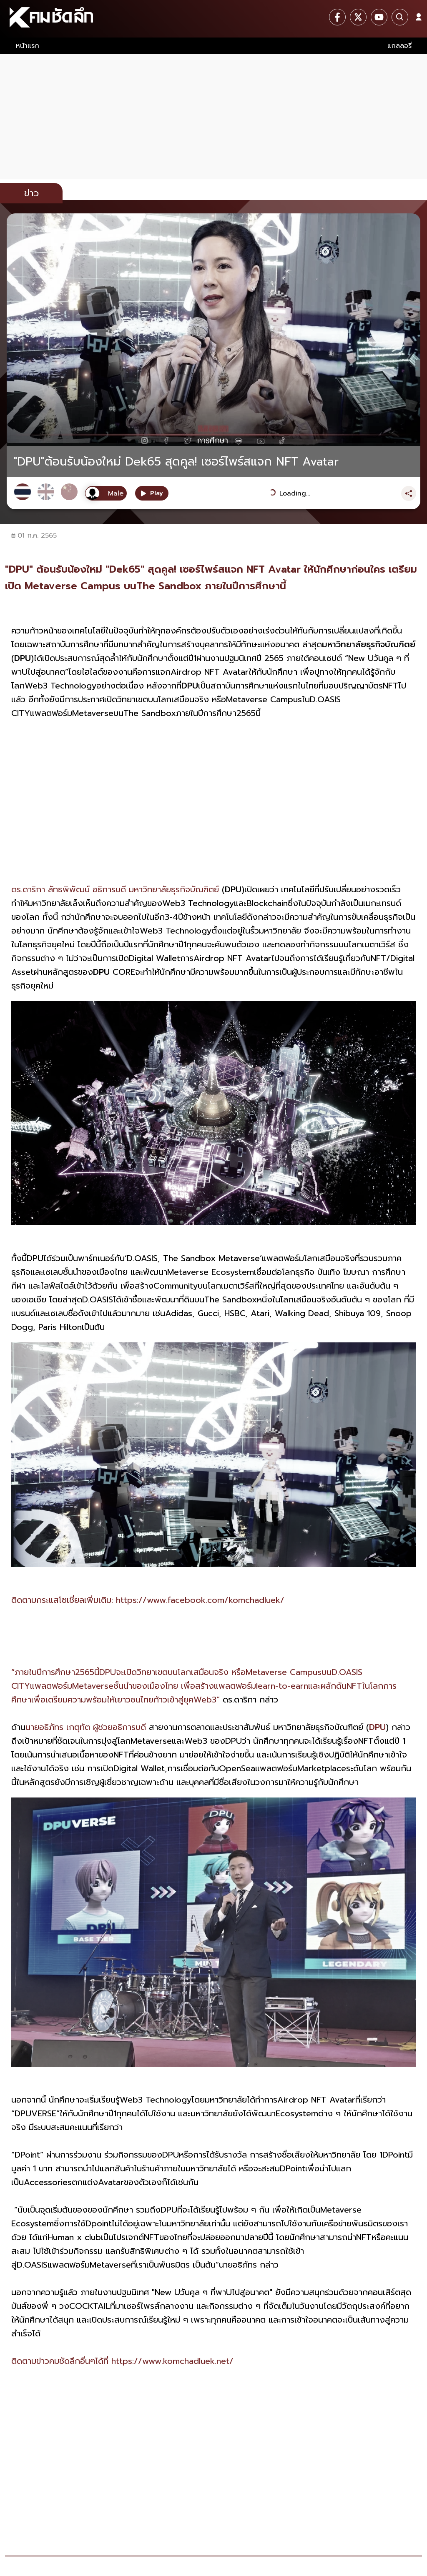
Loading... (294, 493)
